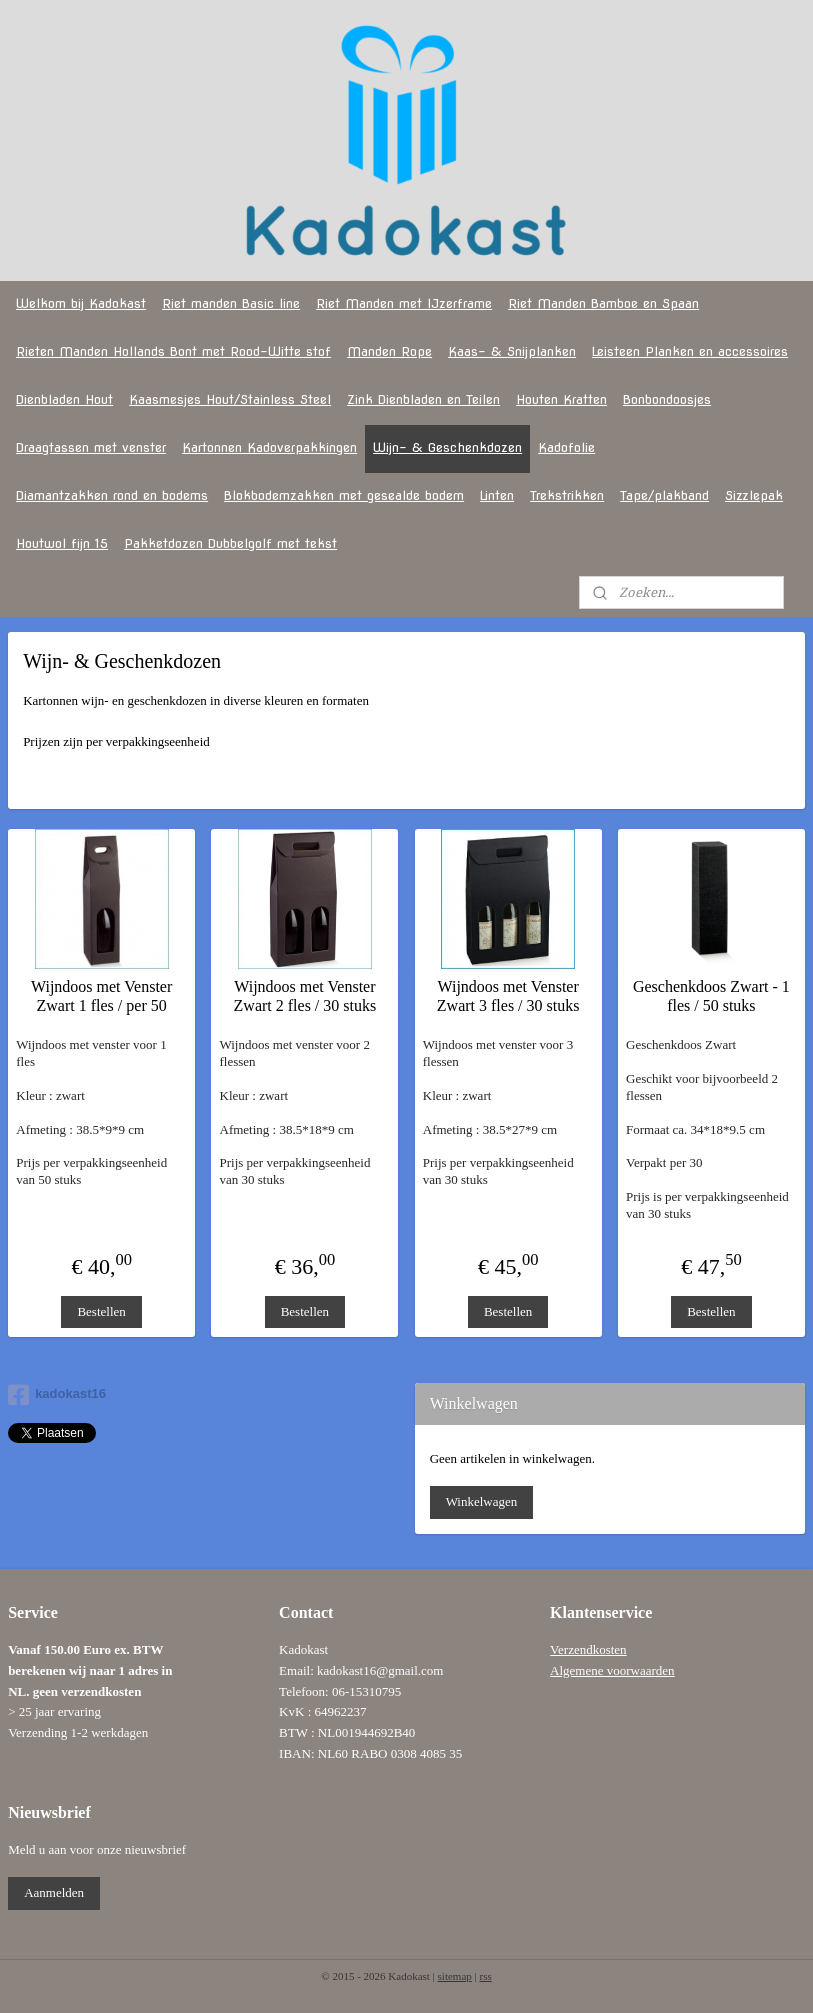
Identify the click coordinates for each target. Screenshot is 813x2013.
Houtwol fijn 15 (62, 543)
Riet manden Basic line (231, 303)
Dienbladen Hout (64, 399)
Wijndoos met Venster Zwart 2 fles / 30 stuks (305, 996)
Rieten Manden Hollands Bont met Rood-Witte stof (173, 351)
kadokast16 (57, 1395)
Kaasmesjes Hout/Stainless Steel (230, 399)
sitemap (455, 1976)
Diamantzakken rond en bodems (112, 495)
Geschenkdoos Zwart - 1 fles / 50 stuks (711, 996)
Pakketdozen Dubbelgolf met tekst (230, 543)
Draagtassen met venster (91, 447)
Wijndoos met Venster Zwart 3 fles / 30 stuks (508, 996)
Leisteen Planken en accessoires (690, 351)
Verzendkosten (588, 1649)
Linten (497, 495)
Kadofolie (566, 447)
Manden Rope (389, 351)
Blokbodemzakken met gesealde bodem (344, 495)
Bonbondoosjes (667, 399)
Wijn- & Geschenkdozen (447, 447)
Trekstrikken (567, 495)
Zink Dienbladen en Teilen (423, 399)
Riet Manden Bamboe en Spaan (603, 303)
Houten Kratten (561, 399)
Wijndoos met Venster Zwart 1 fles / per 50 (101, 996)
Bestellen (101, 1311)
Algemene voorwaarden (612, 1670)
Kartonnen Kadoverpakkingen (269, 447)
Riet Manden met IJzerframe (404, 303)
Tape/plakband (664, 495)
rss (485, 1976)
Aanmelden (54, 1892)
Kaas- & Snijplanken (512, 351)
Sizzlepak (754, 495)
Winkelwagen (482, 1501)
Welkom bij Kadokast (81, 303)
